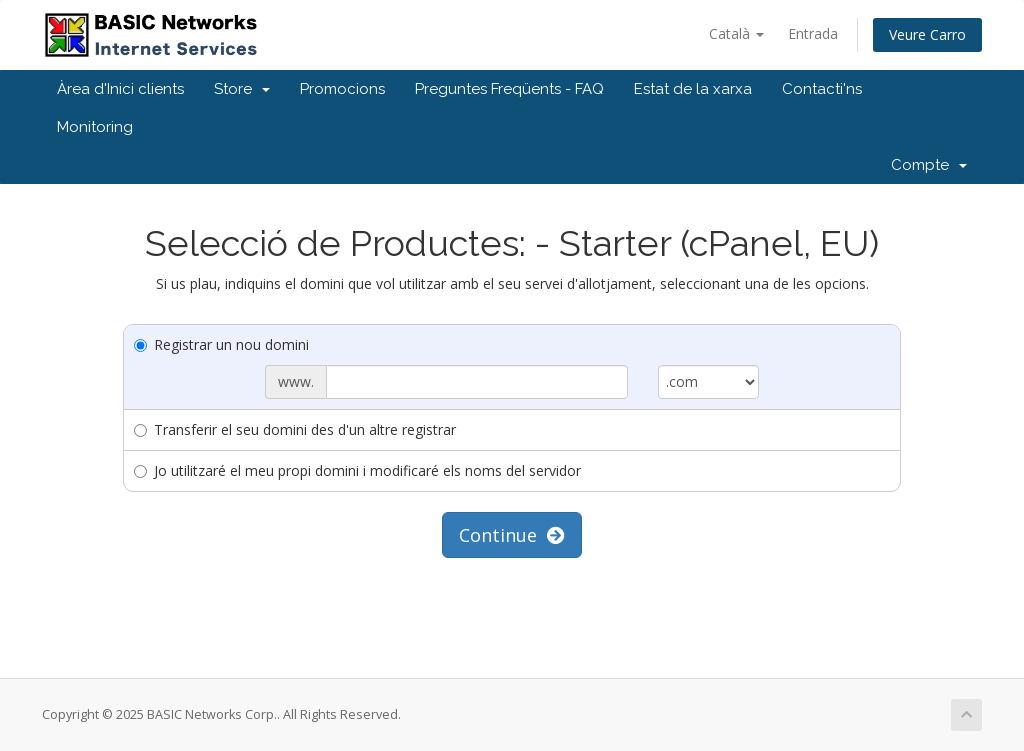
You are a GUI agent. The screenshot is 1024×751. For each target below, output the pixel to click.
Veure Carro (927, 34)
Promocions (342, 89)
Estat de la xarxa (693, 89)
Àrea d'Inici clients (120, 89)
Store (242, 89)
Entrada (813, 33)
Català (736, 33)
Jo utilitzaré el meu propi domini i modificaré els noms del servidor (357, 470)
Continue (512, 535)
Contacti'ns (822, 89)
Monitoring (95, 127)
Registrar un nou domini (221, 344)
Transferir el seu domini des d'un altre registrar (295, 429)
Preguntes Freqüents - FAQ (509, 89)
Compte (929, 165)
